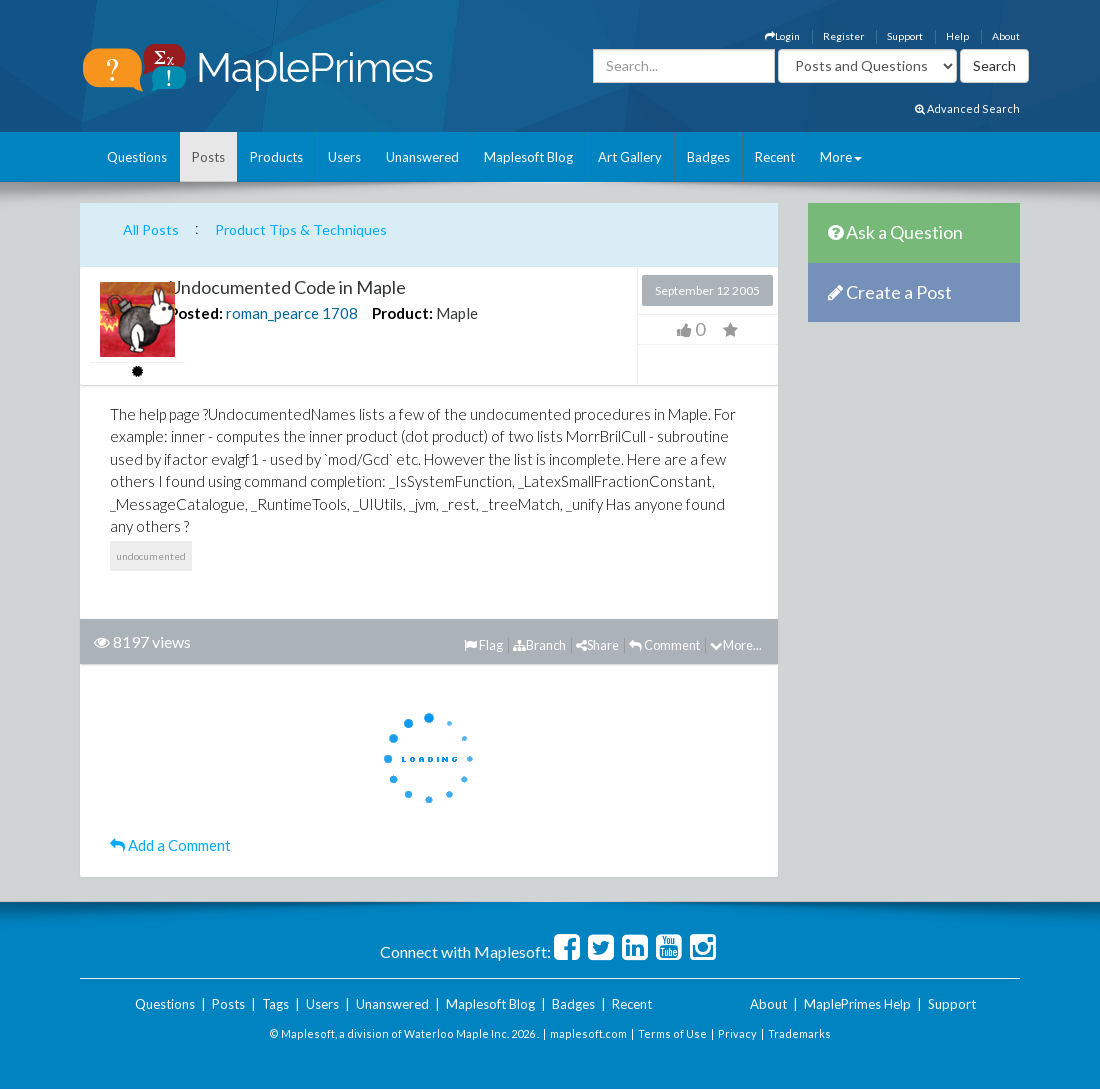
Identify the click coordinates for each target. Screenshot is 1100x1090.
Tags (275, 1004)
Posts (208, 157)
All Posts (151, 229)
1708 (340, 313)
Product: (402, 313)
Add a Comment (170, 845)
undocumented (151, 556)
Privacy (737, 1033)
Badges (708, 157)
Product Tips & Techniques (301, 229)
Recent (775, 157)
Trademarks (799, 1033)
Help (957, 36)
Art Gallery (630, 157)
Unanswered (422, 157)
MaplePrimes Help (857, 1004)
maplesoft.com (588, 1033)
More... (736, 645)
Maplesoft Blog (528, 157)
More (841, 157)
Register (843, 36)
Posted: (196, 313)
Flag (483, 645)
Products (276, 157)
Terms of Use (672, 1033)
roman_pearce (272, 313)
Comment (664, 645)
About (1006, 36)
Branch (539, 645)
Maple (457, 313)
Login (782, 36)
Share (597, 645)
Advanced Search (967, 108)
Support (905, 36)
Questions (137, 157)
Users (344, 157)
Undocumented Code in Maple (287, 287)
